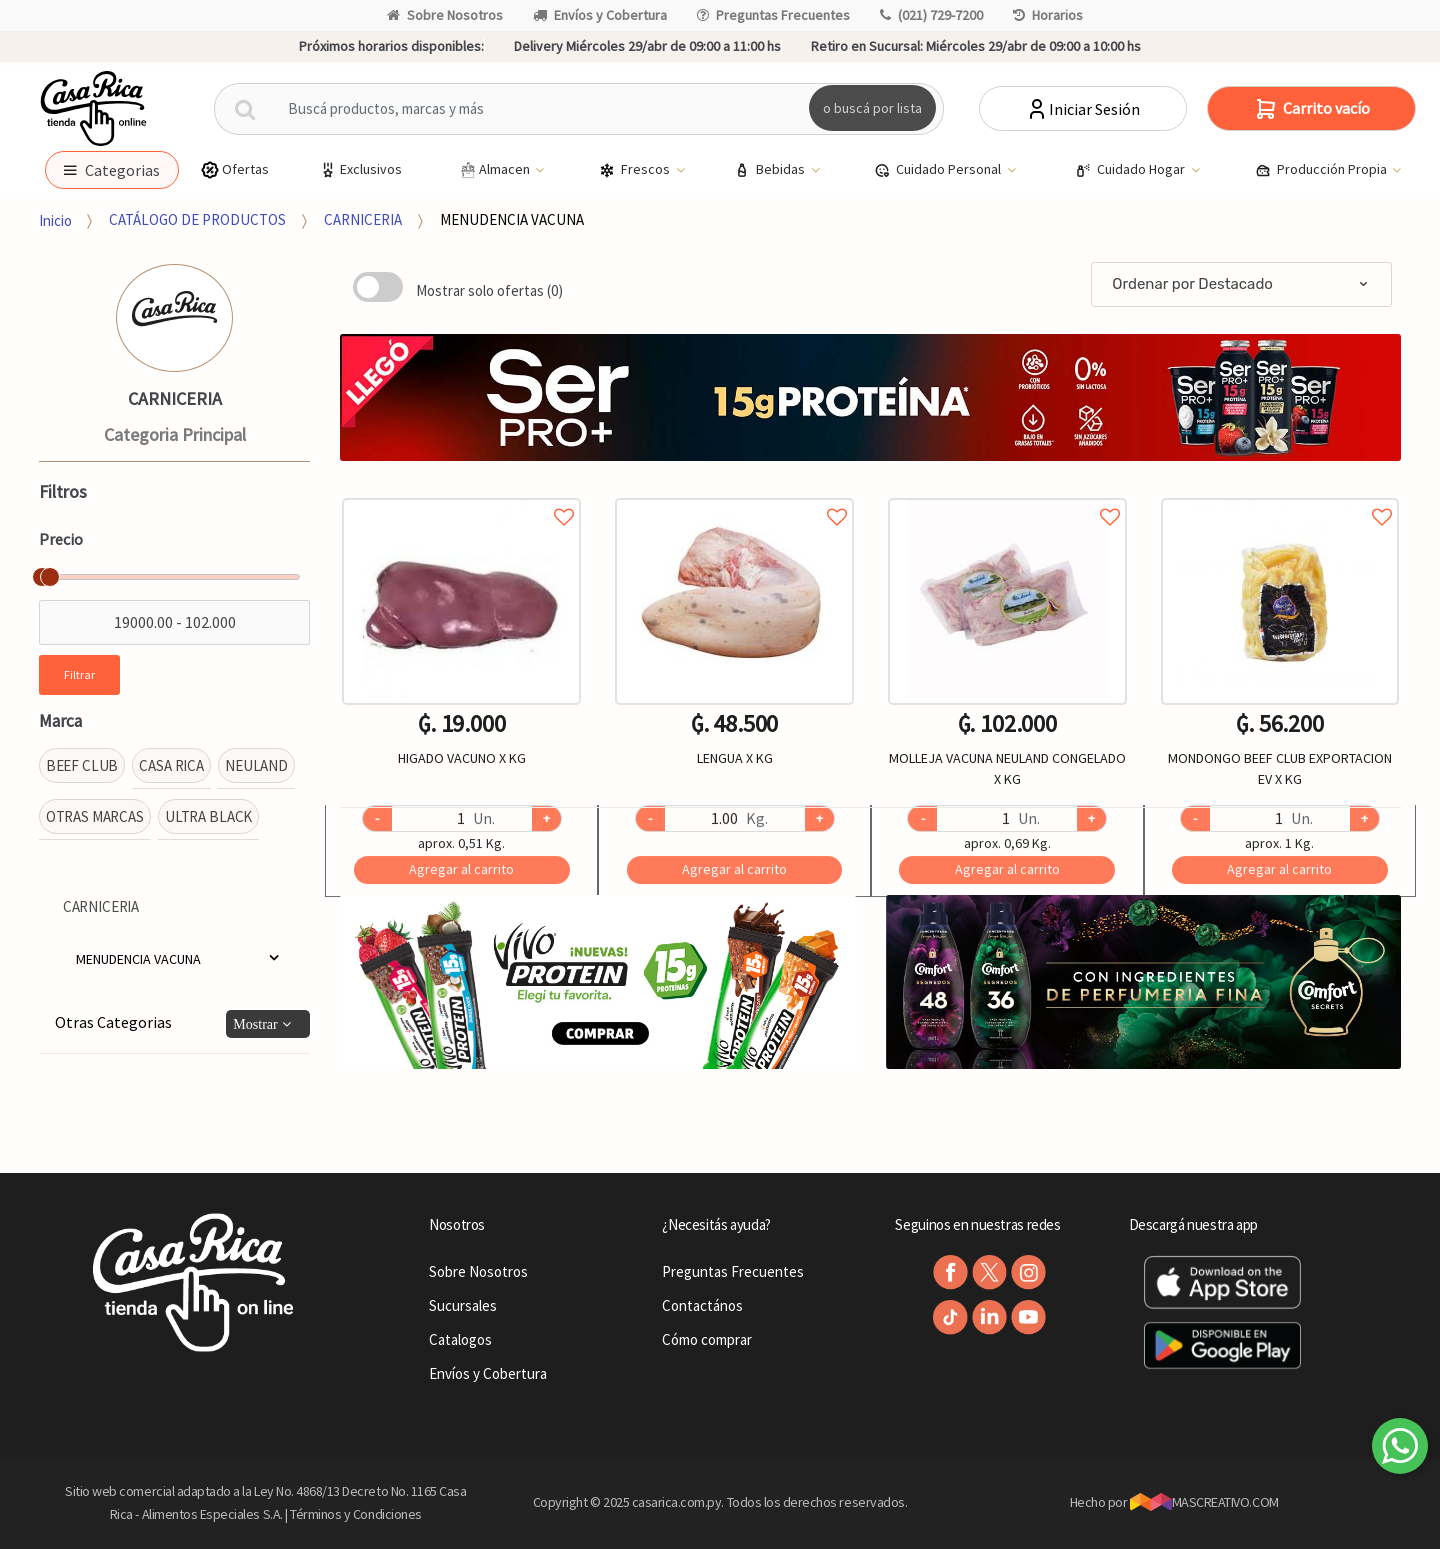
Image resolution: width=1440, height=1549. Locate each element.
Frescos (636, 170)
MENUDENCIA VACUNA (512, 219)
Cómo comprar (707, 1339)
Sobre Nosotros (445, 15)
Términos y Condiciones (356, 1514)
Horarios (1048, 15)
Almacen (495, 170)
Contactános (702, 1305)
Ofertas (234, 169)
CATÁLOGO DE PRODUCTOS (197, 219)
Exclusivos (360, 169)
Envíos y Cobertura (600, 15)
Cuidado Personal (939, 170)
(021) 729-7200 (931, 15)
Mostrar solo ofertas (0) (489, 290)
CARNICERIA (363, 219)
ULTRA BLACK (208, 816)
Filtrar (79, 674)
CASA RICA (171, 765)
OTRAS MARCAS (95, 816)
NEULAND (256, 765)
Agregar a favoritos (461, 494)
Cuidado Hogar (1131, 170)
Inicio (55, 219)
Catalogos (460, 1339)
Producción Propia (1322, 170)
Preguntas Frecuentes (773, 15)
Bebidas (771, 170)
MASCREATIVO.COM (1204, 1502)
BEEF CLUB (82, 765)
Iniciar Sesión (1082, 109)
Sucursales (463, 1305)
